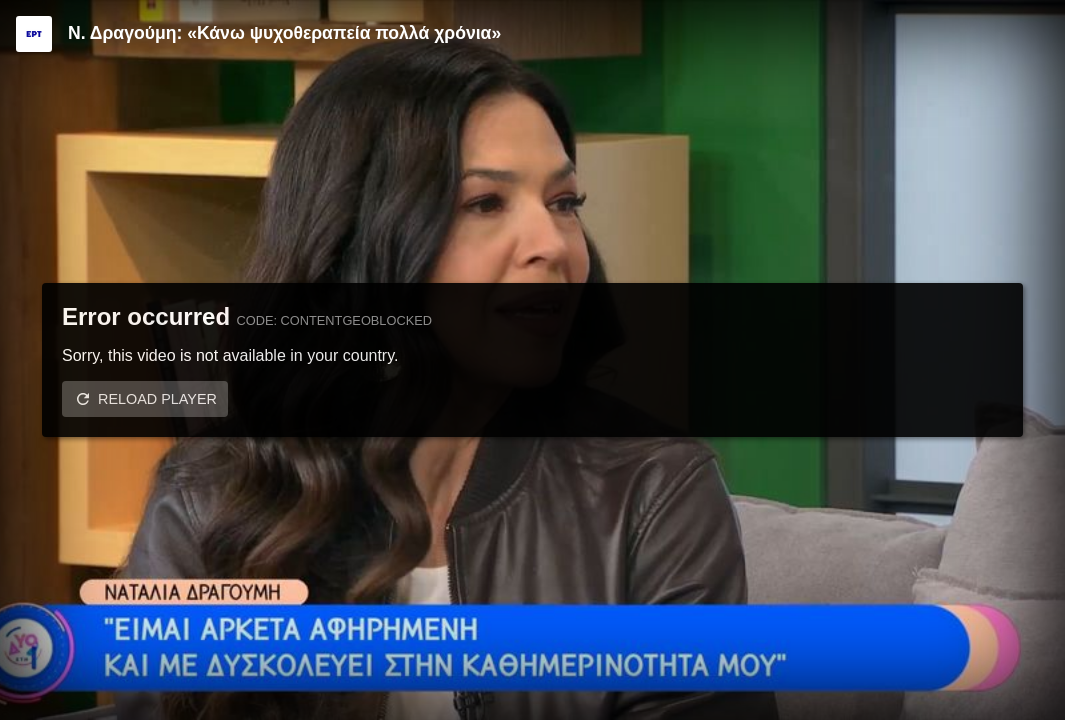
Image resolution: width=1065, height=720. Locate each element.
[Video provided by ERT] (34, 34)
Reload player (157, 399)
